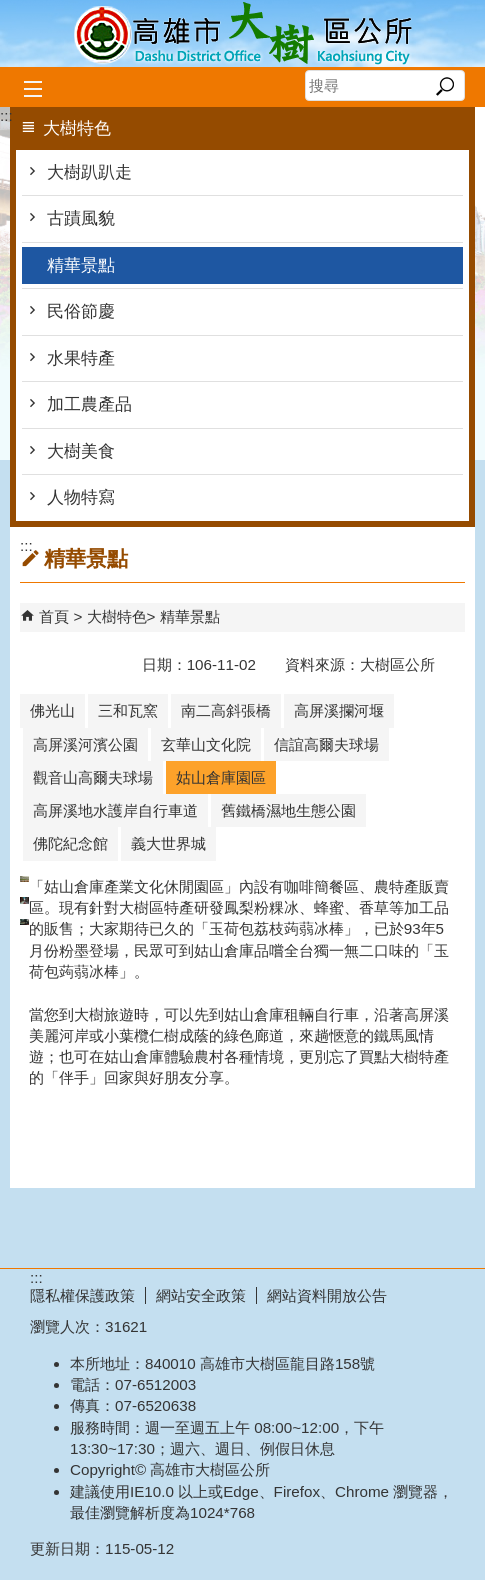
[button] (444, 86)
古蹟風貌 (81, 218)
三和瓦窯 (128, 710)
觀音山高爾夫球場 (93, 777)
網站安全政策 (201, 1295)
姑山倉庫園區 (221, 777)
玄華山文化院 (206, 744)
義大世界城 (168, 843)
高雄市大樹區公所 (243, 33)
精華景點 (81, 265)
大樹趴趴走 (89, 172)
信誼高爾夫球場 (326, 744)
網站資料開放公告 (327, 1295)
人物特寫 (81, 497)
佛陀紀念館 (70, 843)
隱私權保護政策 (82, 1295)
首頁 (54, 616)
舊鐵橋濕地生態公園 (288, 810)
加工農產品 (89, 404)
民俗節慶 (81, 311)
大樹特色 (117, 616)
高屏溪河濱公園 (85, 744)
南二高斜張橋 (226, 710)
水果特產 (81, 358)
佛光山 (52, 710)
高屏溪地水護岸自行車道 (115, 810)
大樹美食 (81, 451)
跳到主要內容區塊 (10, 10)
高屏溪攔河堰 (339, 710)
